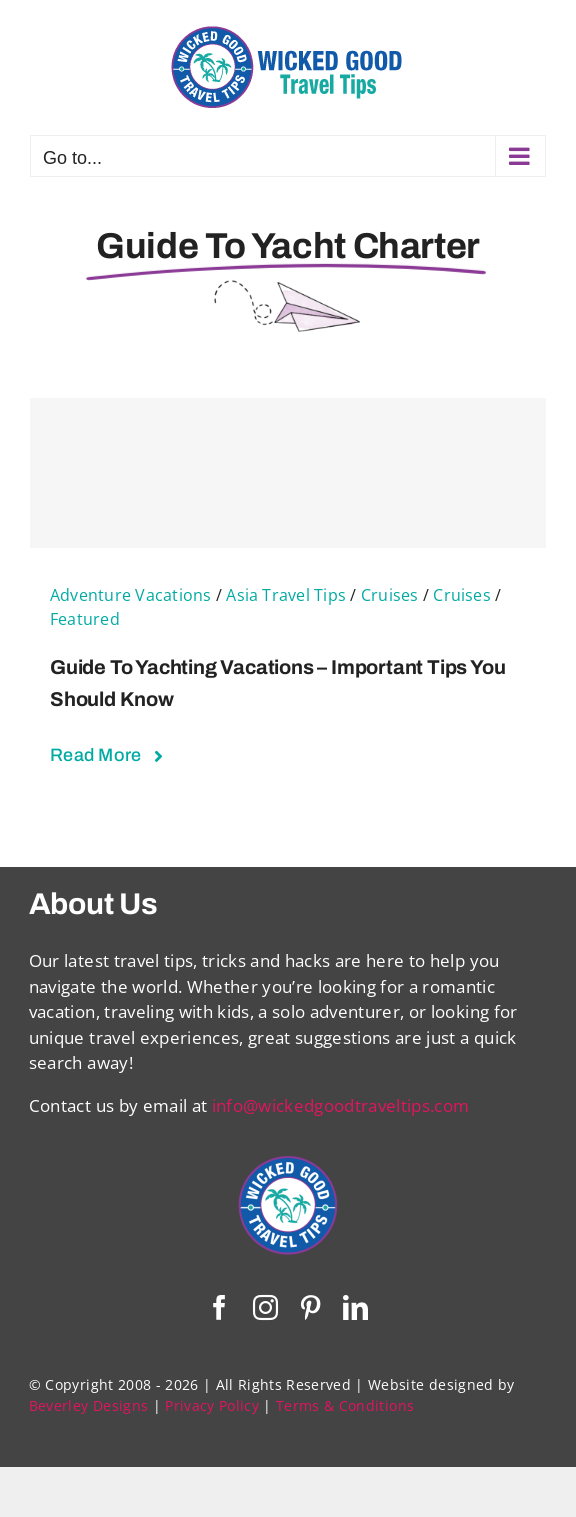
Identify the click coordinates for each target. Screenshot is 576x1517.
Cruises (390, 595)
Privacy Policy (212, 1405)
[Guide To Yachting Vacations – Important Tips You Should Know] (288, 473)
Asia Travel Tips (286, 595)
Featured (85, 619)
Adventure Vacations (131, 595)
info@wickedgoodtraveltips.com (341, 1105)
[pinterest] (310, 1307)
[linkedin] (355, 1307)
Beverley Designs (88, 1405)
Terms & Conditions (345, 1405)
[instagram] (265, 1307)
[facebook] (219, 1307)
